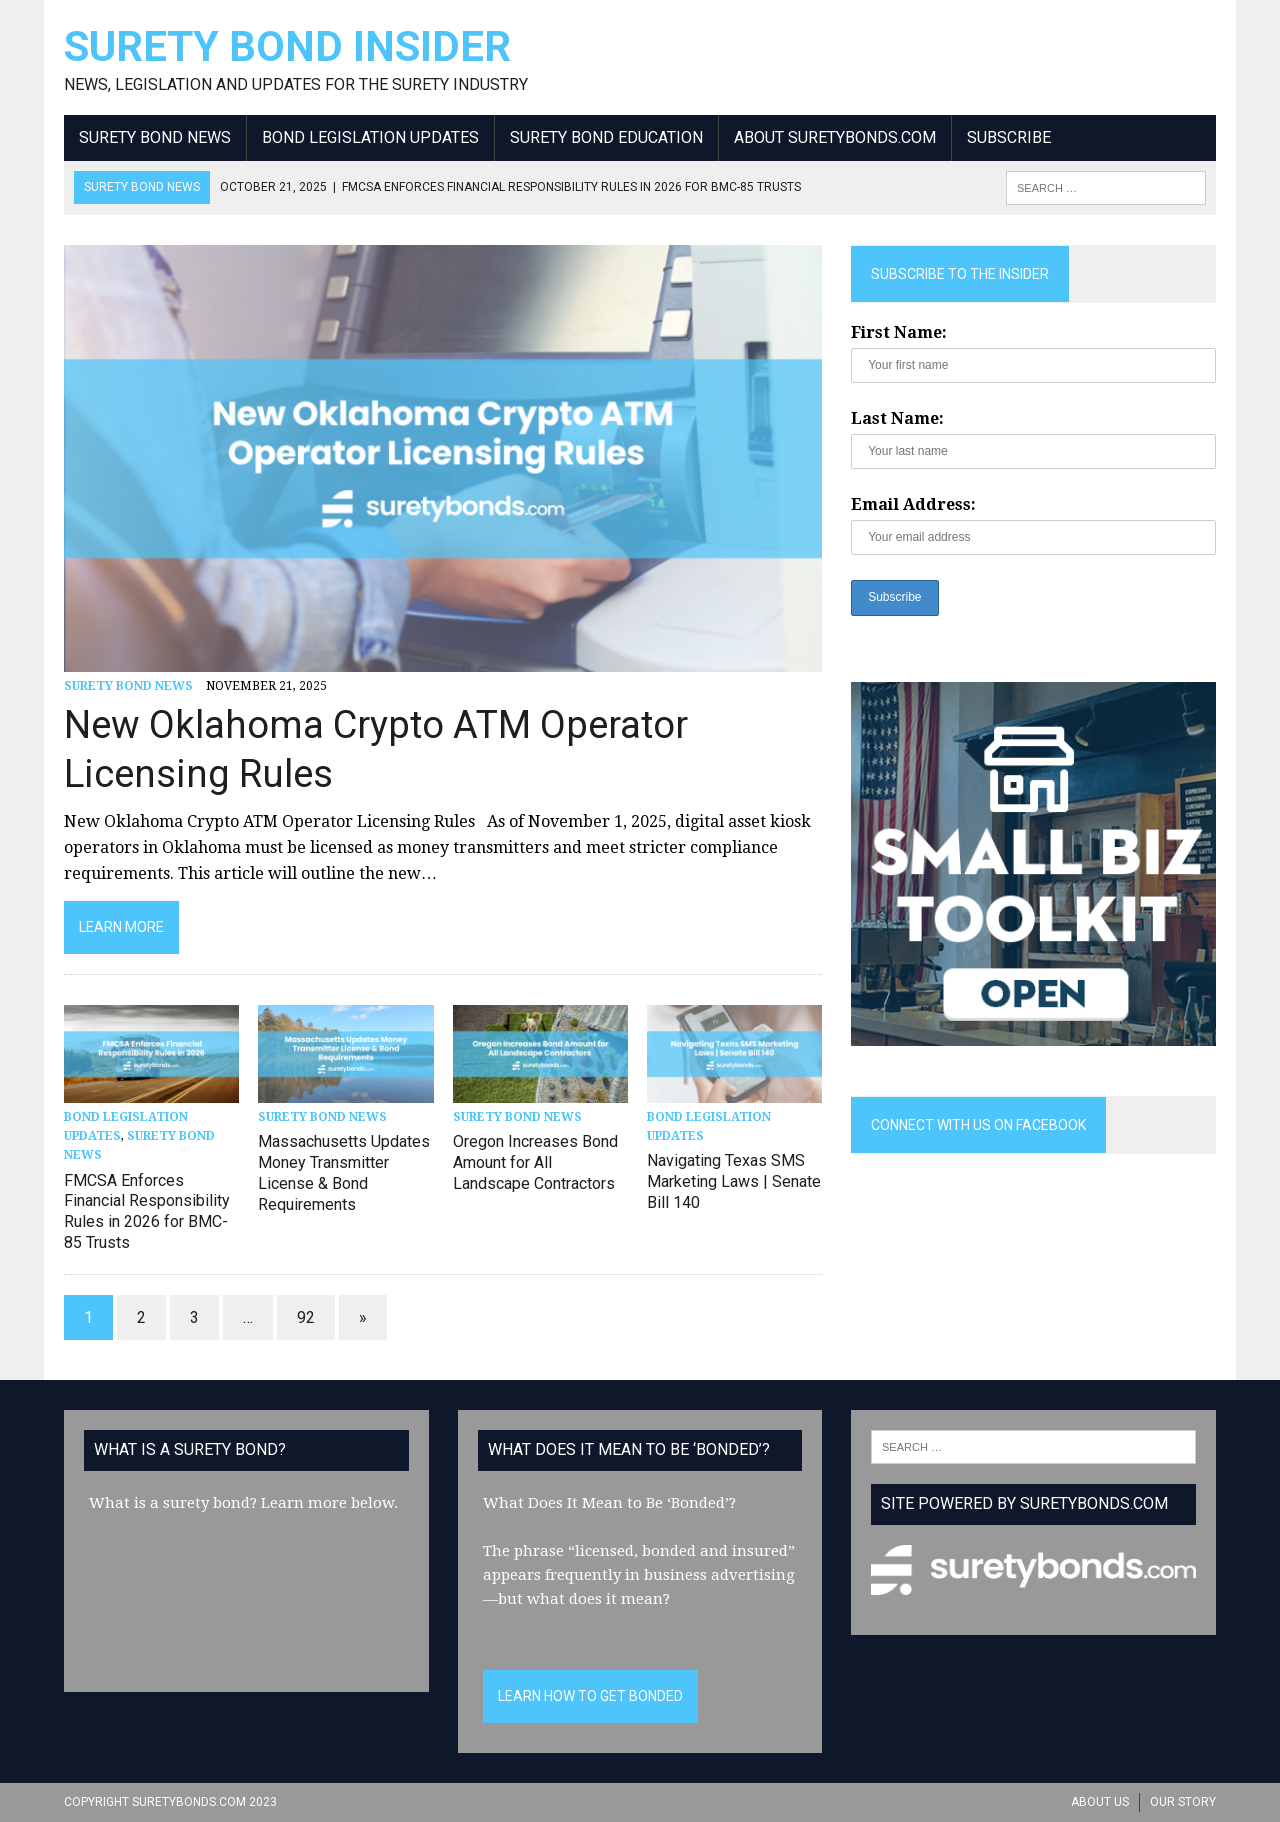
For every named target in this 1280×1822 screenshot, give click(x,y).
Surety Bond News (155, 137)
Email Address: (913, 504)
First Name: (899, 332)
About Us (1100, 1802)
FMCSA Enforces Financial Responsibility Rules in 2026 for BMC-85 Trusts (147, 1211)
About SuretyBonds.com (835, 137)
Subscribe (1009, 137)
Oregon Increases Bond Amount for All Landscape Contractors (536, 1162)
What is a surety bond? (173, 1503)
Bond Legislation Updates (370, 137)
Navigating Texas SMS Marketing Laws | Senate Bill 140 (734, 1181)
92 (306, 1317)
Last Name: (897, 418)
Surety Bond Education (606, 137)
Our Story (1183, 1802)
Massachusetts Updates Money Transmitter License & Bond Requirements (344, 1172)
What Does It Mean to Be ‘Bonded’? (609, 1503)
